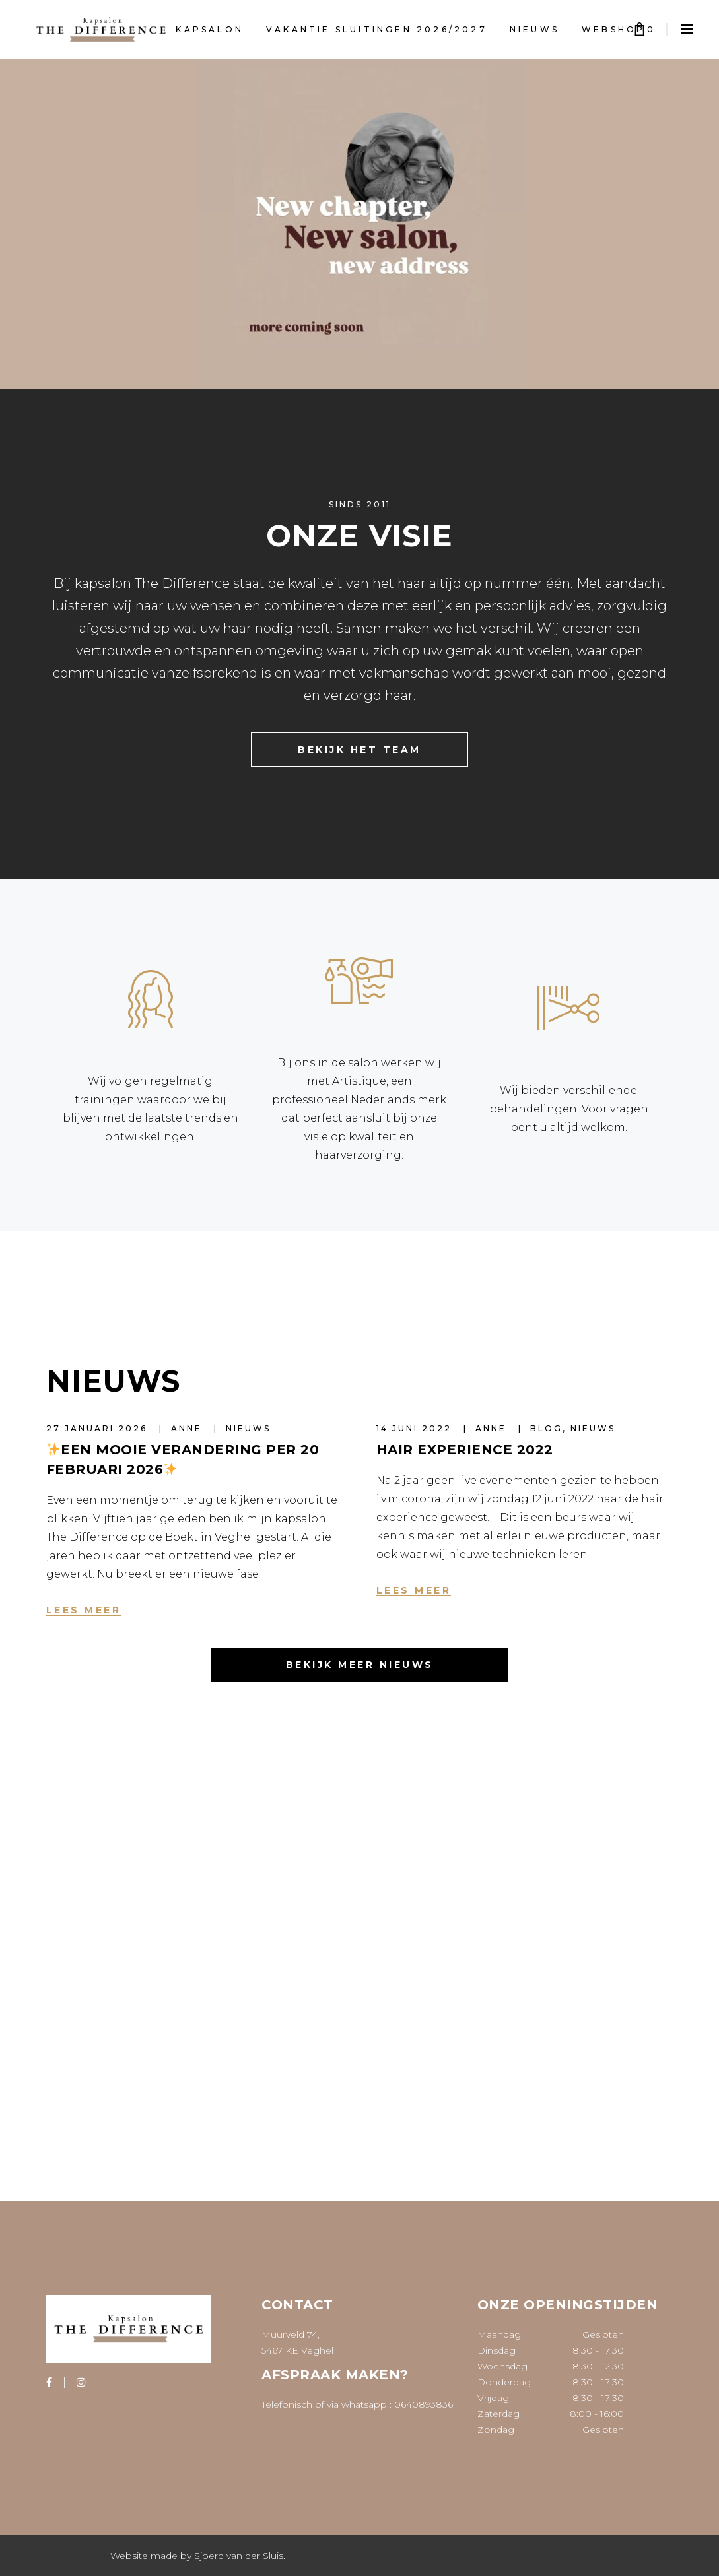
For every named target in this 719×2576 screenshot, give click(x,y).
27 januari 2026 (98, 1428)
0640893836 (423, 2404)
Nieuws (248, 1428)
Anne (188, 1428)
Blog (546, 1428)
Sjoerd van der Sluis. (239, 2555)
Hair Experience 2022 (464, 1450)
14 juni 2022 (416, 1428)
